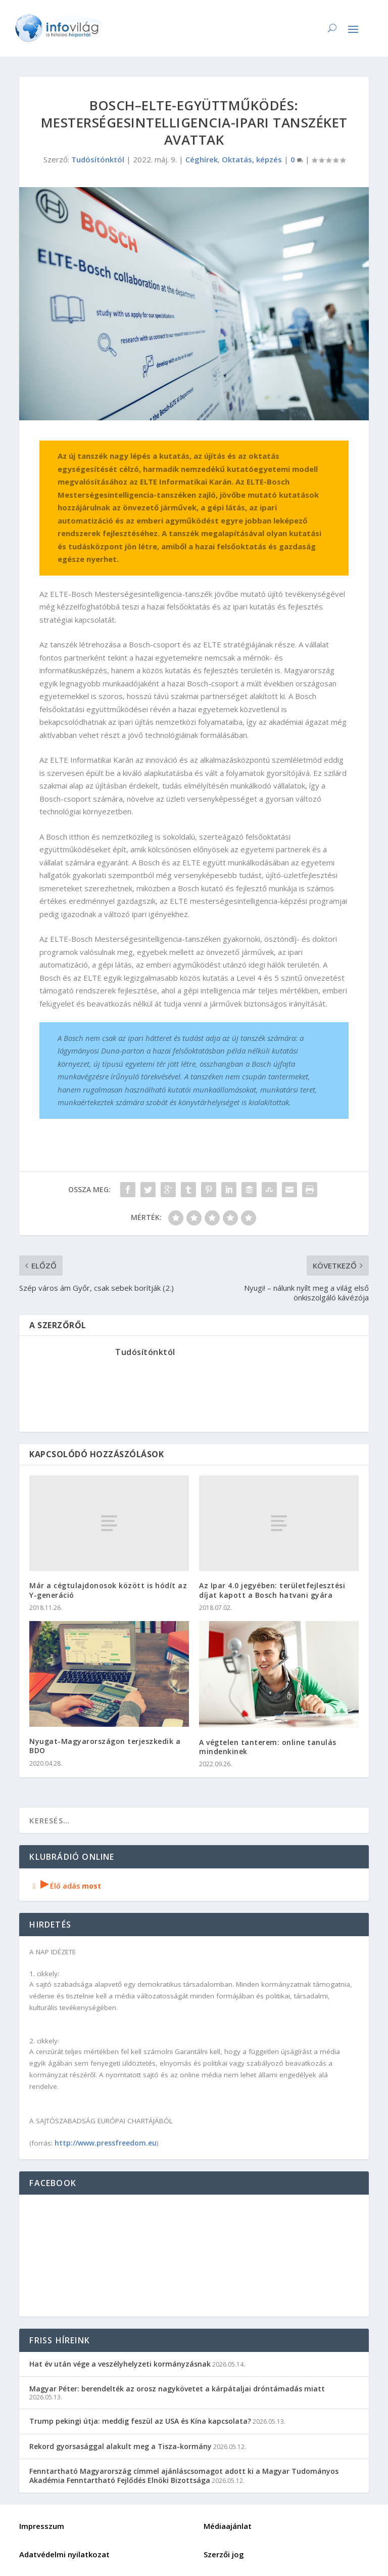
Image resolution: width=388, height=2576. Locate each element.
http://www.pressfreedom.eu (106, 2143)
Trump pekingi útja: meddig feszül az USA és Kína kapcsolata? (140, 2421)
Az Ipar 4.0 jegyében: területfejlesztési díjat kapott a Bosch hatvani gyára (272, 1590)
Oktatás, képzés (252, 159)
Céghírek (201, 159)
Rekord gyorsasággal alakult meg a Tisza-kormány (120, 2446)
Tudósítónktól (97, 159)
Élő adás (65, 1886)
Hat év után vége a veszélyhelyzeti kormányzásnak (120, 2364)
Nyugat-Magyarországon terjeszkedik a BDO (104, 1745)
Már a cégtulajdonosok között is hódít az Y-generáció (108, 1590)
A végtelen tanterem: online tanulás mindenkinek (267, 1746)
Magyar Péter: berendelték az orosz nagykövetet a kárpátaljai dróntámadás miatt (177, 2388)
